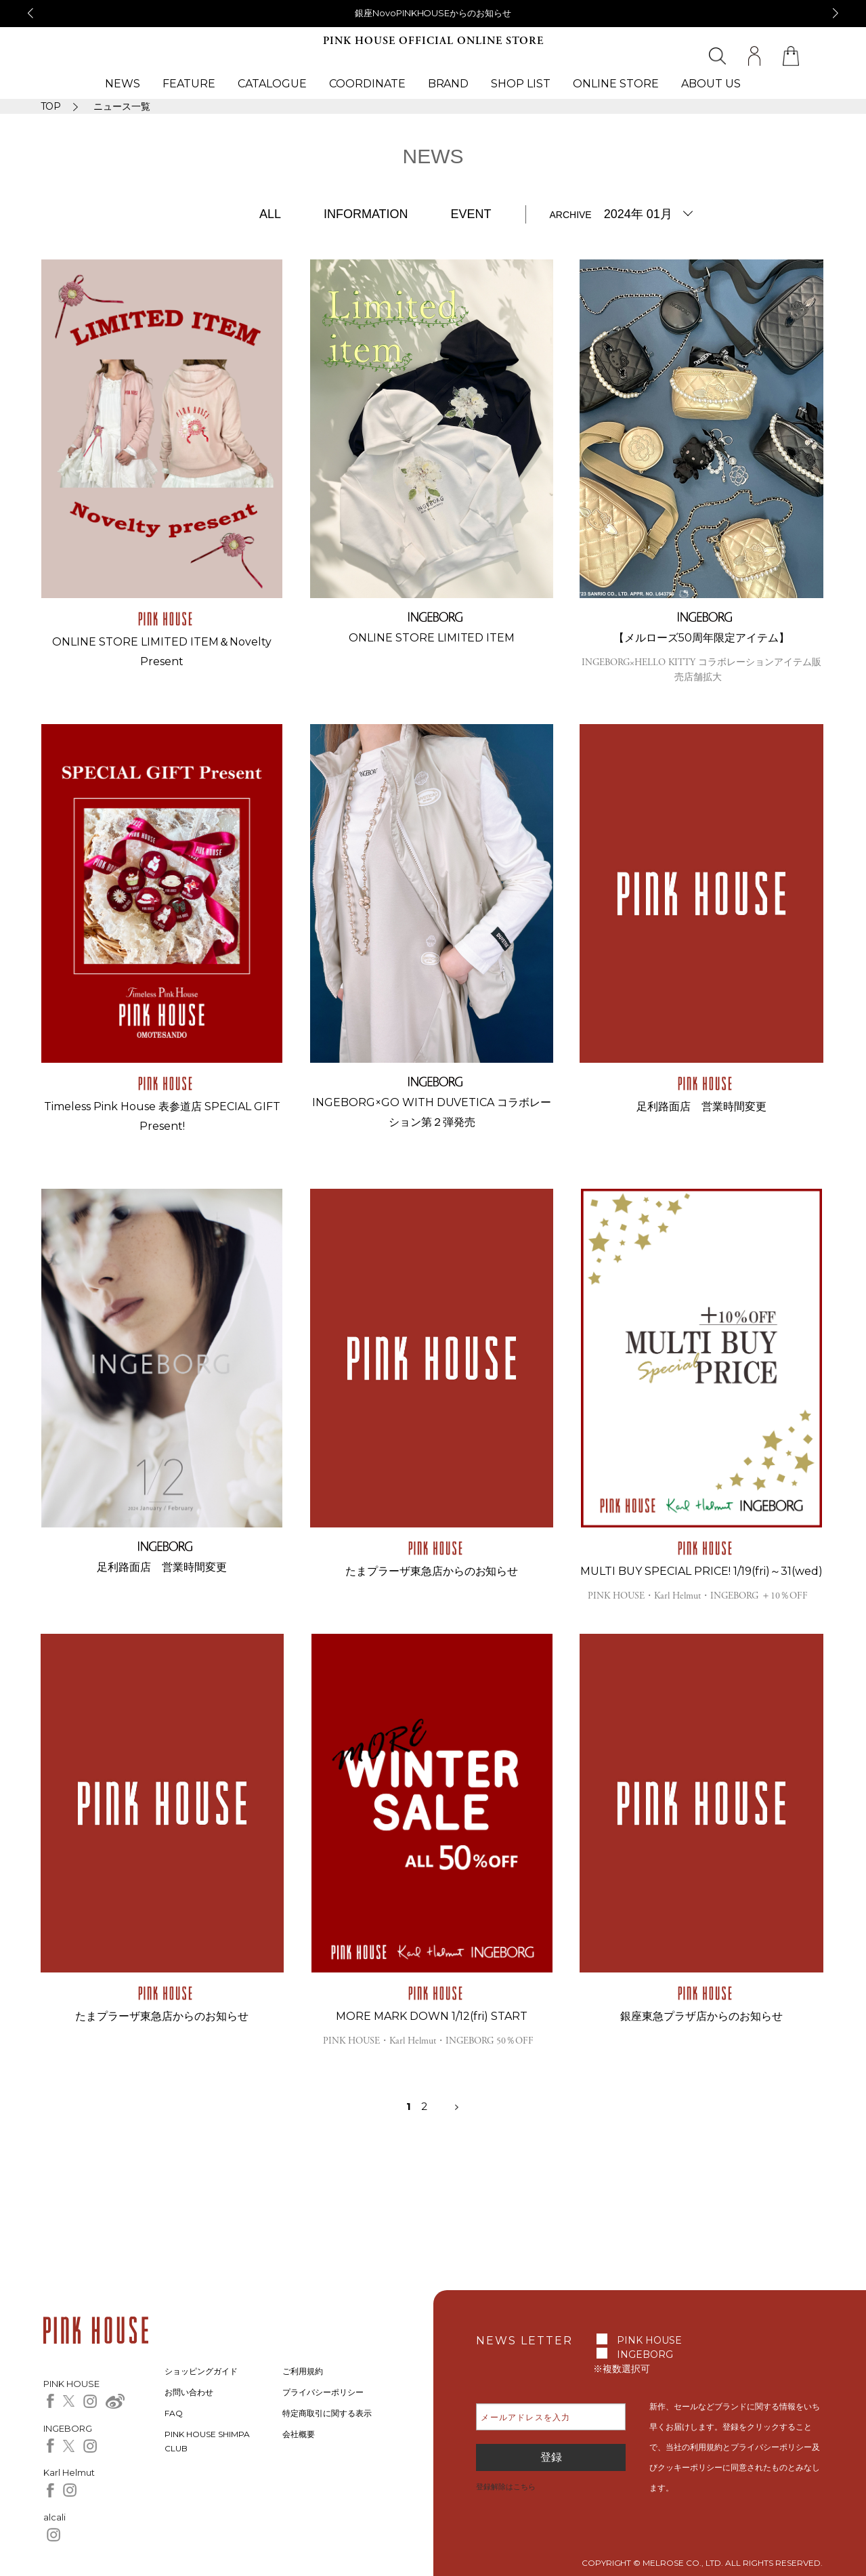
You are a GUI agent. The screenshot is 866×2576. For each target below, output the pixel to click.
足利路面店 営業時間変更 (701, 1106)
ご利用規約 (302, 2371)
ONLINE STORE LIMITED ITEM (432, 637)
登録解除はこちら (506, 2486)
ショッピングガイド (201, 2371)
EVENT (471, 214)
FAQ (174, 2413)
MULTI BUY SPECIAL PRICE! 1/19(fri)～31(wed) (701, 1571)
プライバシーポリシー (323, 2392)
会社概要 (298, 2434)
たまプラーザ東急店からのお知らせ (432, 1571)
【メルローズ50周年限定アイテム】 (701, 637)
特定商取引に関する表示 (327, 2413)
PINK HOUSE (649, 2340)
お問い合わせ (189, 2392)
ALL (270, 214)
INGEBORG (645, 2354)
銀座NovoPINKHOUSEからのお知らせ (433, 12)
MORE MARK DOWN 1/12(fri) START (431, 2016)
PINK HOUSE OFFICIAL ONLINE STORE (433, 41)
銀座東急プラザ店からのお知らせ (701, 2016)
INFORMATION (366, 214)
